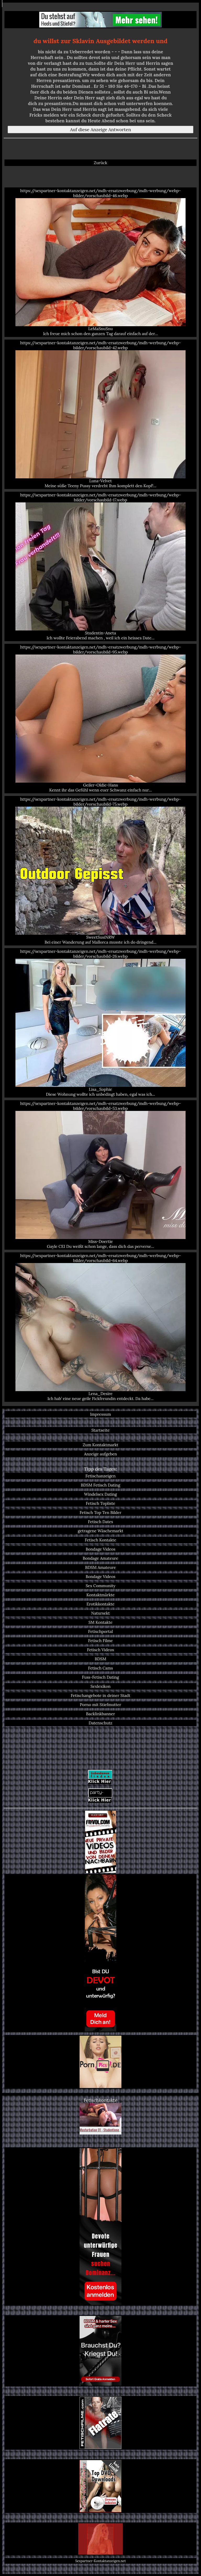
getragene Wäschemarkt (100, 1530)
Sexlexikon (101, 1686)
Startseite (100, 1430)
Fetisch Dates (100, 1521)
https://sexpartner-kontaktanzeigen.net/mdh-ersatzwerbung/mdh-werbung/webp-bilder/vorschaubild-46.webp (100, 262)
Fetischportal (100, 1631)
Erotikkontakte (101, 1604)
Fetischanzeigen (100, 1475)
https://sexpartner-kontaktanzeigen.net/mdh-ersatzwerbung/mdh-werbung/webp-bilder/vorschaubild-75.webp (100, 871)
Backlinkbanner (100, 1713)
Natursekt (100, 1613)
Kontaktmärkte (100, 1594)
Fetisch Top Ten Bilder (100, 1512)
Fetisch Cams (100, 1668)
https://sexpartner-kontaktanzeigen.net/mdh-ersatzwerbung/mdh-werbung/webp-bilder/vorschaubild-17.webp (100, 566)
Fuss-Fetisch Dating (100, 1677)
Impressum (100, 1414)
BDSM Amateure (100, 1567)
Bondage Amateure (100, 1558)
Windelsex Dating (100, 1494)
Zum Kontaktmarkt (100, 1444)
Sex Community (100, 1585)
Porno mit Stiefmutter (100, 1704)
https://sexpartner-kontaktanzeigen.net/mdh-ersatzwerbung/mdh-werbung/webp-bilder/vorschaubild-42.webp (100, 414)
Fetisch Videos (100, 1649)
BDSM (100, 1658)
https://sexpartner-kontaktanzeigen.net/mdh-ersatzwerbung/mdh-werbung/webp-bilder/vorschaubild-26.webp (100, 1023)
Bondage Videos (100, 1549)
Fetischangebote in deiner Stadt (100, 1695)
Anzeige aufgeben (100, 1453)
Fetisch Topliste (100, 1503)
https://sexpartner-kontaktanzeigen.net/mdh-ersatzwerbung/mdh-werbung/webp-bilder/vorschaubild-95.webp (100, 719)
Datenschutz (100, 1722)
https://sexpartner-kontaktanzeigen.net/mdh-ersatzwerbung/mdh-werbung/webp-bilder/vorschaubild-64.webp (100, 1327)
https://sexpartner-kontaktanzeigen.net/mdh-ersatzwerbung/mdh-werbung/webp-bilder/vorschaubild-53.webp (100, 1175)
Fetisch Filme (100, 1640)
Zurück (100, 162)
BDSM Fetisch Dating (100, 1485)
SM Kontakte (100, 1622)
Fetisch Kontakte (100, 1539)
